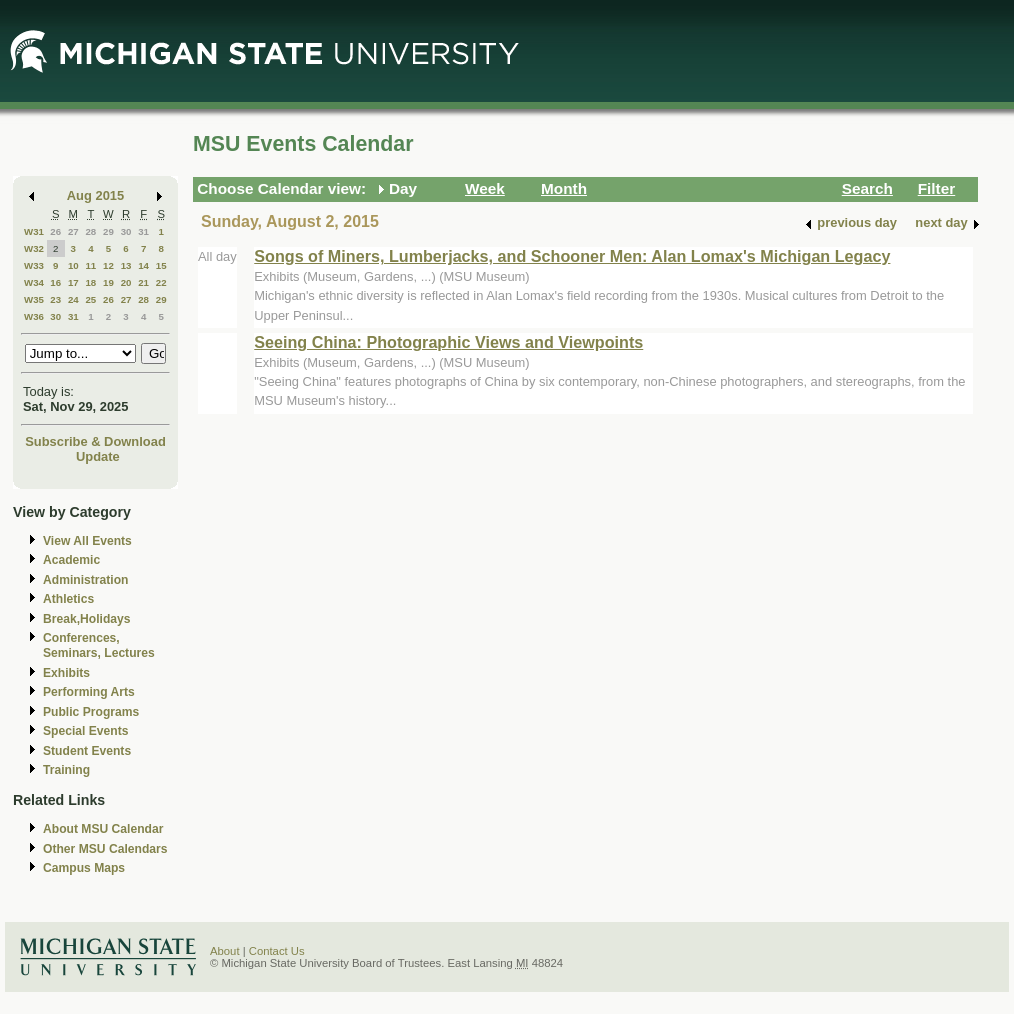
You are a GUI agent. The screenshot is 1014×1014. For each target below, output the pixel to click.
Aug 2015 (95, 195)
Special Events (85, 731)
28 (90, 231)
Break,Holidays (87, 619)
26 (55, 231)
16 (55, 282)
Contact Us (277, 951)
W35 (34, 299)
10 (73, 265)
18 (90, 282)
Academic (71, 560)
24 (73, 299)
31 (143, 231)
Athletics (68, 599)
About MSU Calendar (103, 829)
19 (108, 282)
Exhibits (66, 673)
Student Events (87, 751)
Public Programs (91, 712)
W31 (34, 231)
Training (66, 770)
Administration (85, 580)
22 (161, 282)
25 (90, 299)
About (225, 951)
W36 (34, 316)
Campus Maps (84, 868)
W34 (34, 282)
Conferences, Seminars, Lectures (99, 645)
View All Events (87, 541)
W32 (34, 248)
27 (73, 231)
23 (55, 299)
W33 (34, 265)
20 (126, 282)
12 (108, 265)
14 (143, 265)
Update (98, 456)
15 (161, 265)
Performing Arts (89, 692)
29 (108, 231)
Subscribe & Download (95, 441)
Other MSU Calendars (105, 849)
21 (143, 282)
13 (126, 265)
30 (126, 231)
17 (73, 282)
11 (90, 265)
